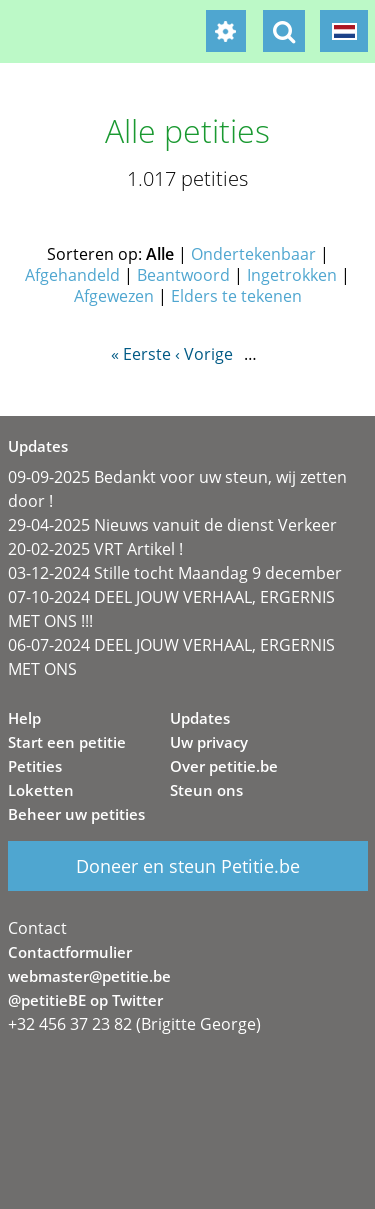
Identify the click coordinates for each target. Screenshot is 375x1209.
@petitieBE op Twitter (85, 1000)
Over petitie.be (224, 766)
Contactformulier (70, 952)
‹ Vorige (204, 354)
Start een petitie (67, 742)
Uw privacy (209, 742)
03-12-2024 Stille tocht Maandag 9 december (175, 573)
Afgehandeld (72, 275)
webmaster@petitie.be (89, 976)
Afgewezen (114, 296)
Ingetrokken (292, 275)
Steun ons (206, 790)
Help (24, 718)
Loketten (41, 790)
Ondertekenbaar (253, 254)
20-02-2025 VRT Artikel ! (95, 549)
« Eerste (141, 354)
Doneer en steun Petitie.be (188, 866)
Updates (200, 718)
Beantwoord (183, 275)
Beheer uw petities (76, 814)
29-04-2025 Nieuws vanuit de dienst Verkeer (172, 525)
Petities (35, 766)
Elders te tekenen (236, 296)
